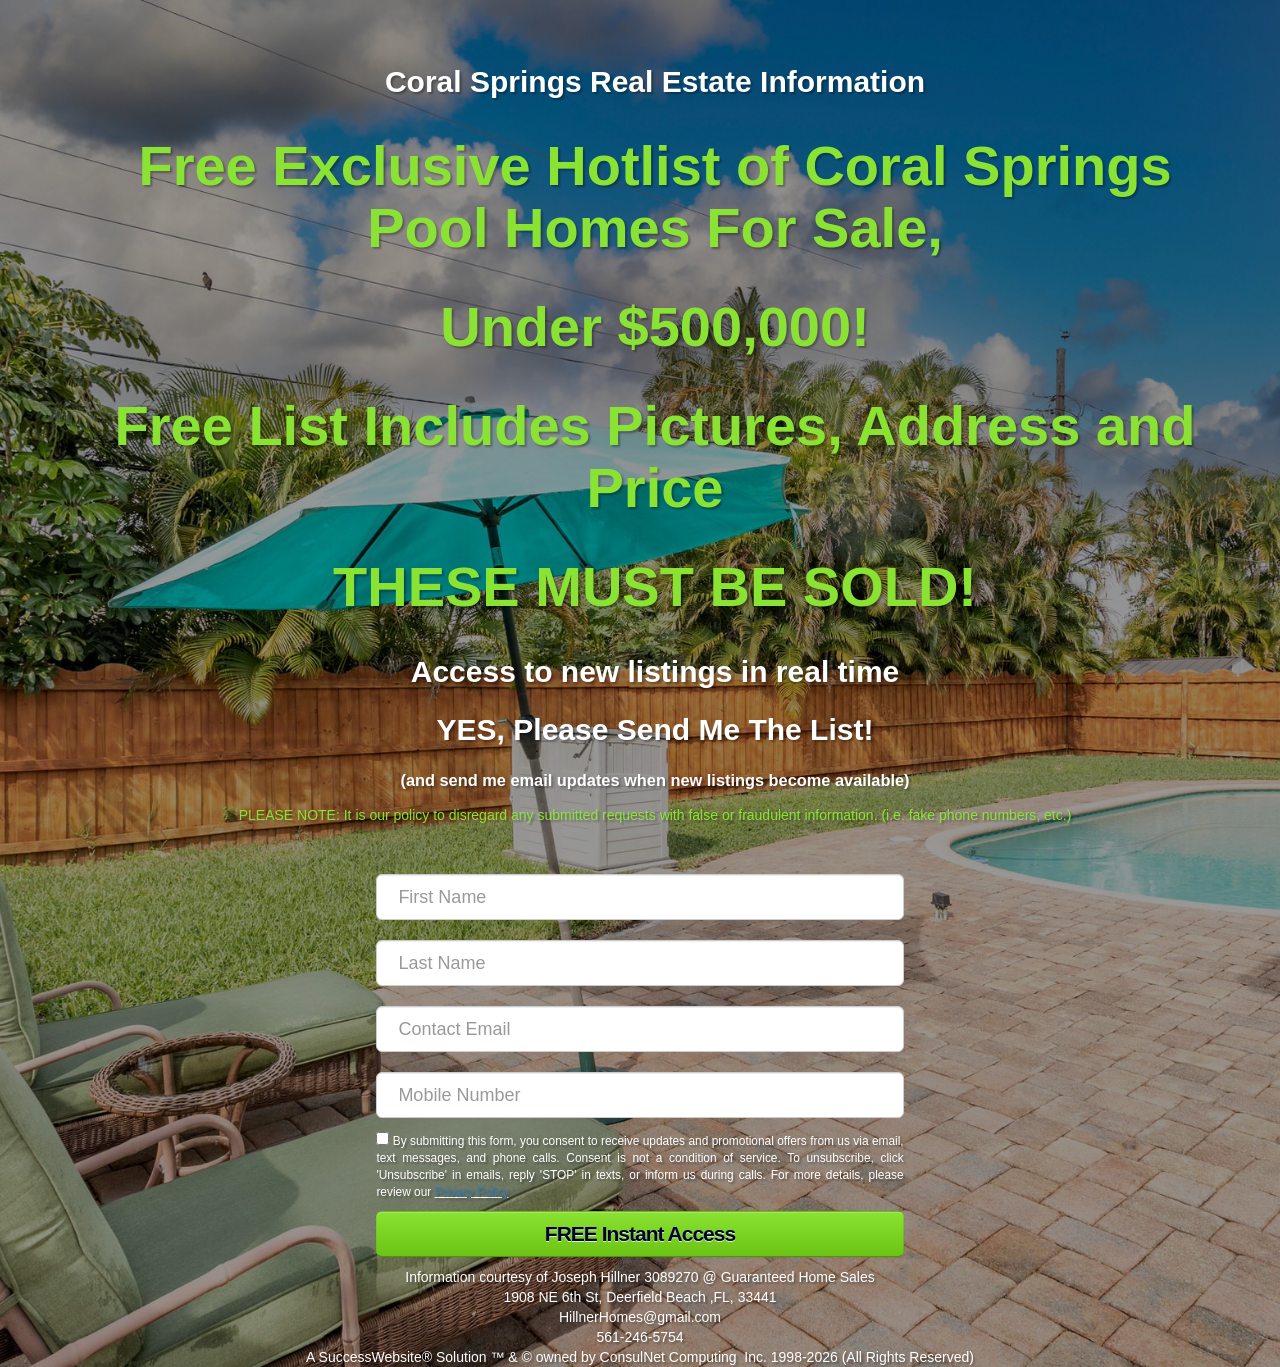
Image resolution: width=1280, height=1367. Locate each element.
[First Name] (639, 897)
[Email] (639, 1029)
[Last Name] (639, 963)
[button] (639, 1234)
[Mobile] (639, 1095)
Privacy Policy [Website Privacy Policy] (472, 1192)
